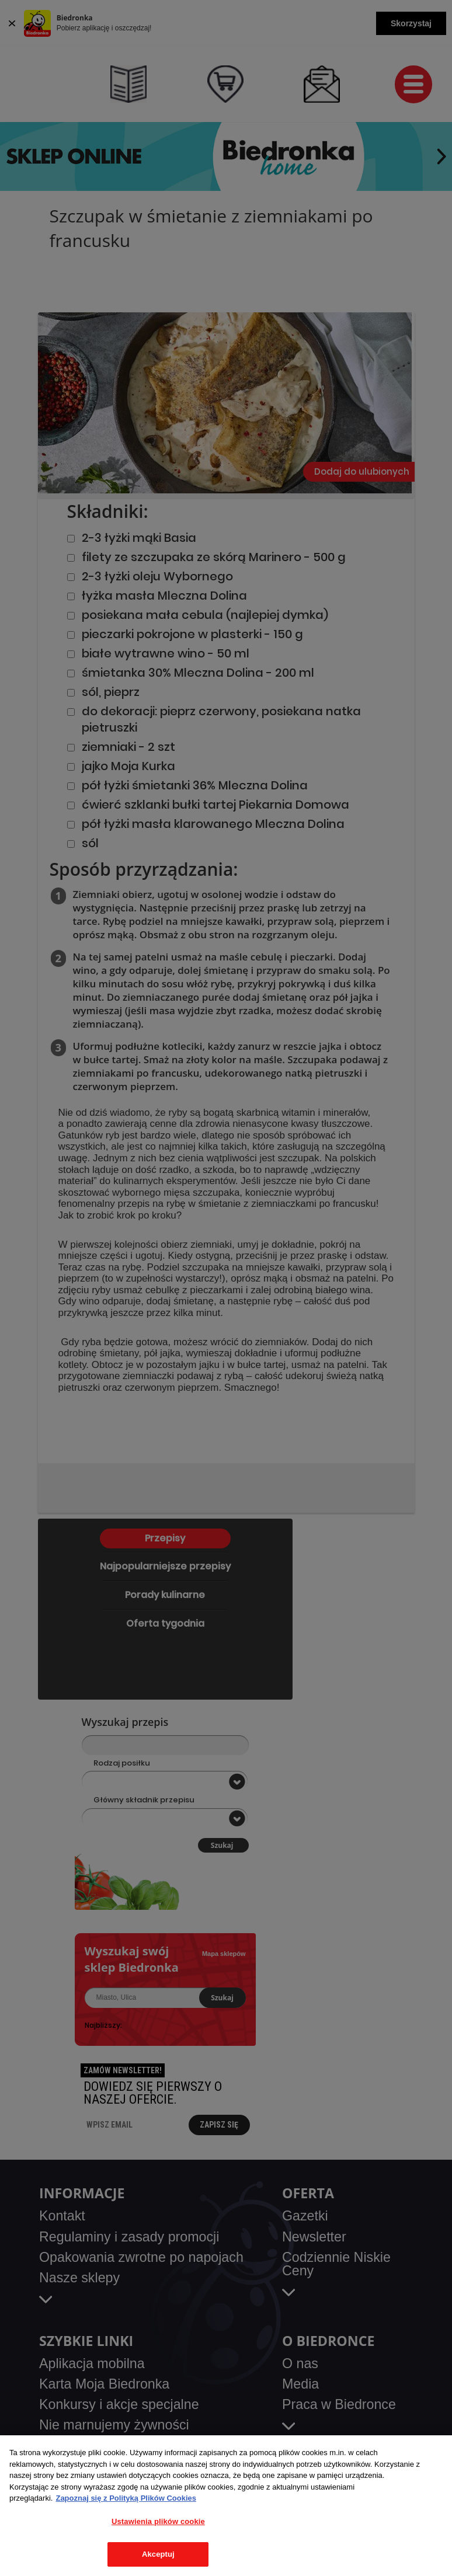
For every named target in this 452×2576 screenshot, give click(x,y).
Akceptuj (158, 2554)
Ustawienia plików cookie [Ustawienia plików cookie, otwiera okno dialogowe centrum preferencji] (158, 2521)
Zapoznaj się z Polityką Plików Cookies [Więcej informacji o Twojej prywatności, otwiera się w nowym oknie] (125, 2498)
